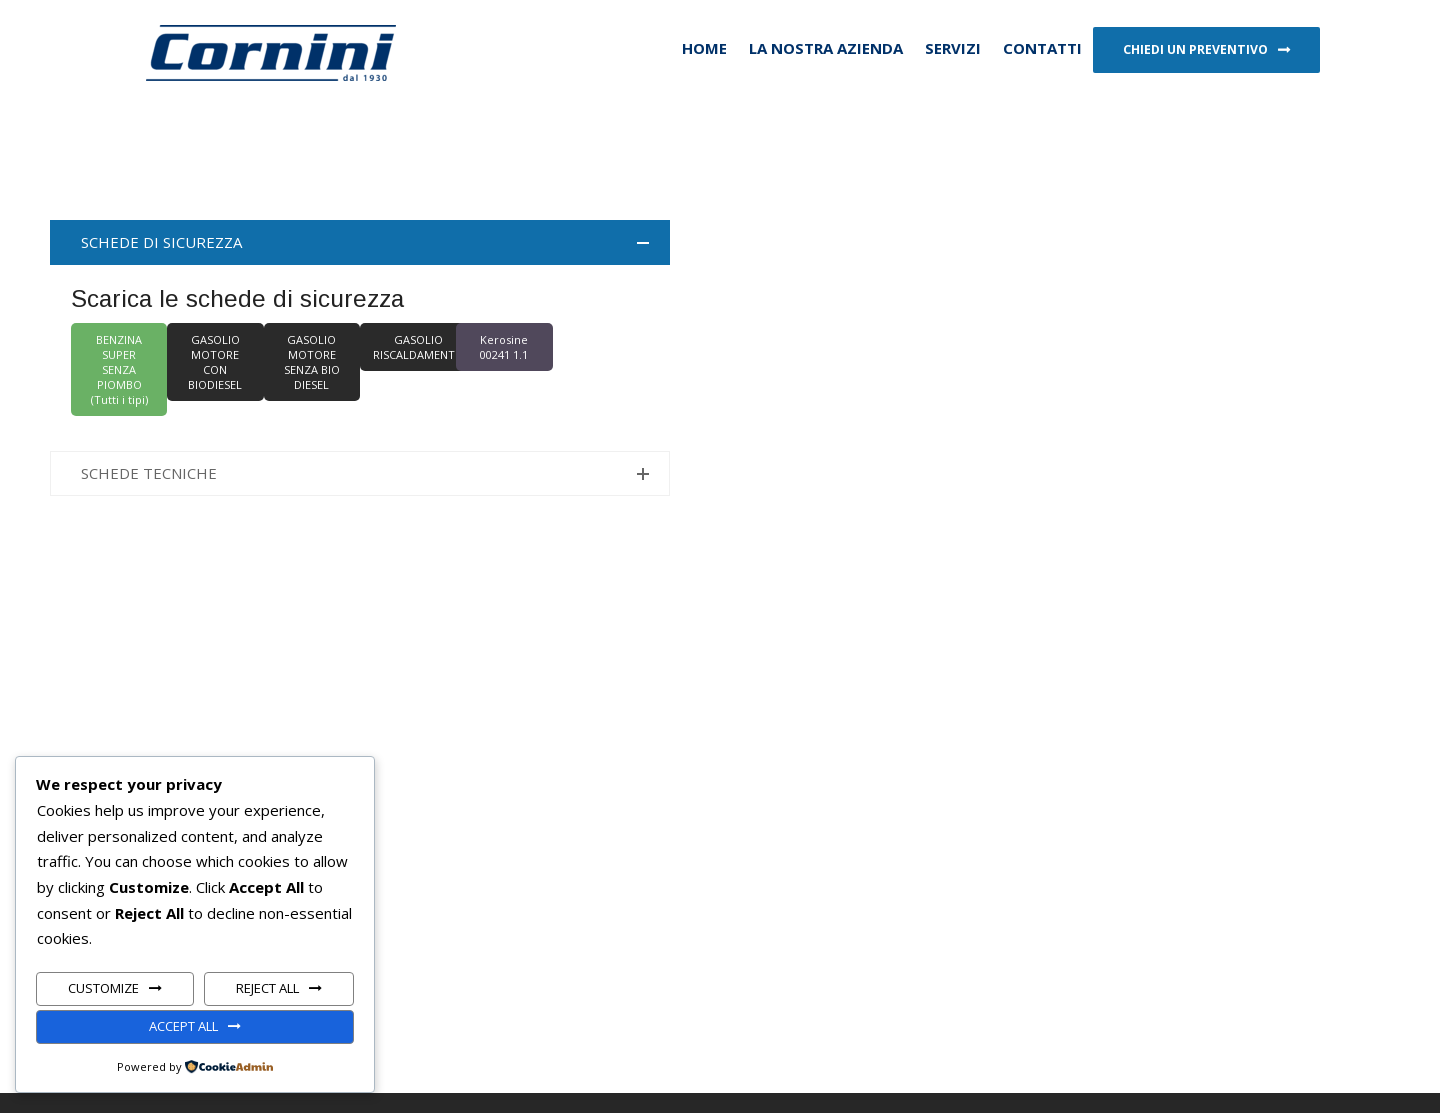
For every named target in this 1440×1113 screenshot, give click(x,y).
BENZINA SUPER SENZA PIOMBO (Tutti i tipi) (119, 369)
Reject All (267, 988)
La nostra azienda (826, 48)
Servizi (953, 48)
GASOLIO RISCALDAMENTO (418, 347)
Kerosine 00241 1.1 (504, 347)
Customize (103, 988)
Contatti (1042, 48)
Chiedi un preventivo (1195, 49)
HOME (704, 48)
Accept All (183, 1026)
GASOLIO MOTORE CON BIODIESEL (215, 362)
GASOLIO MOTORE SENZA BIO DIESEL (312, 362)
